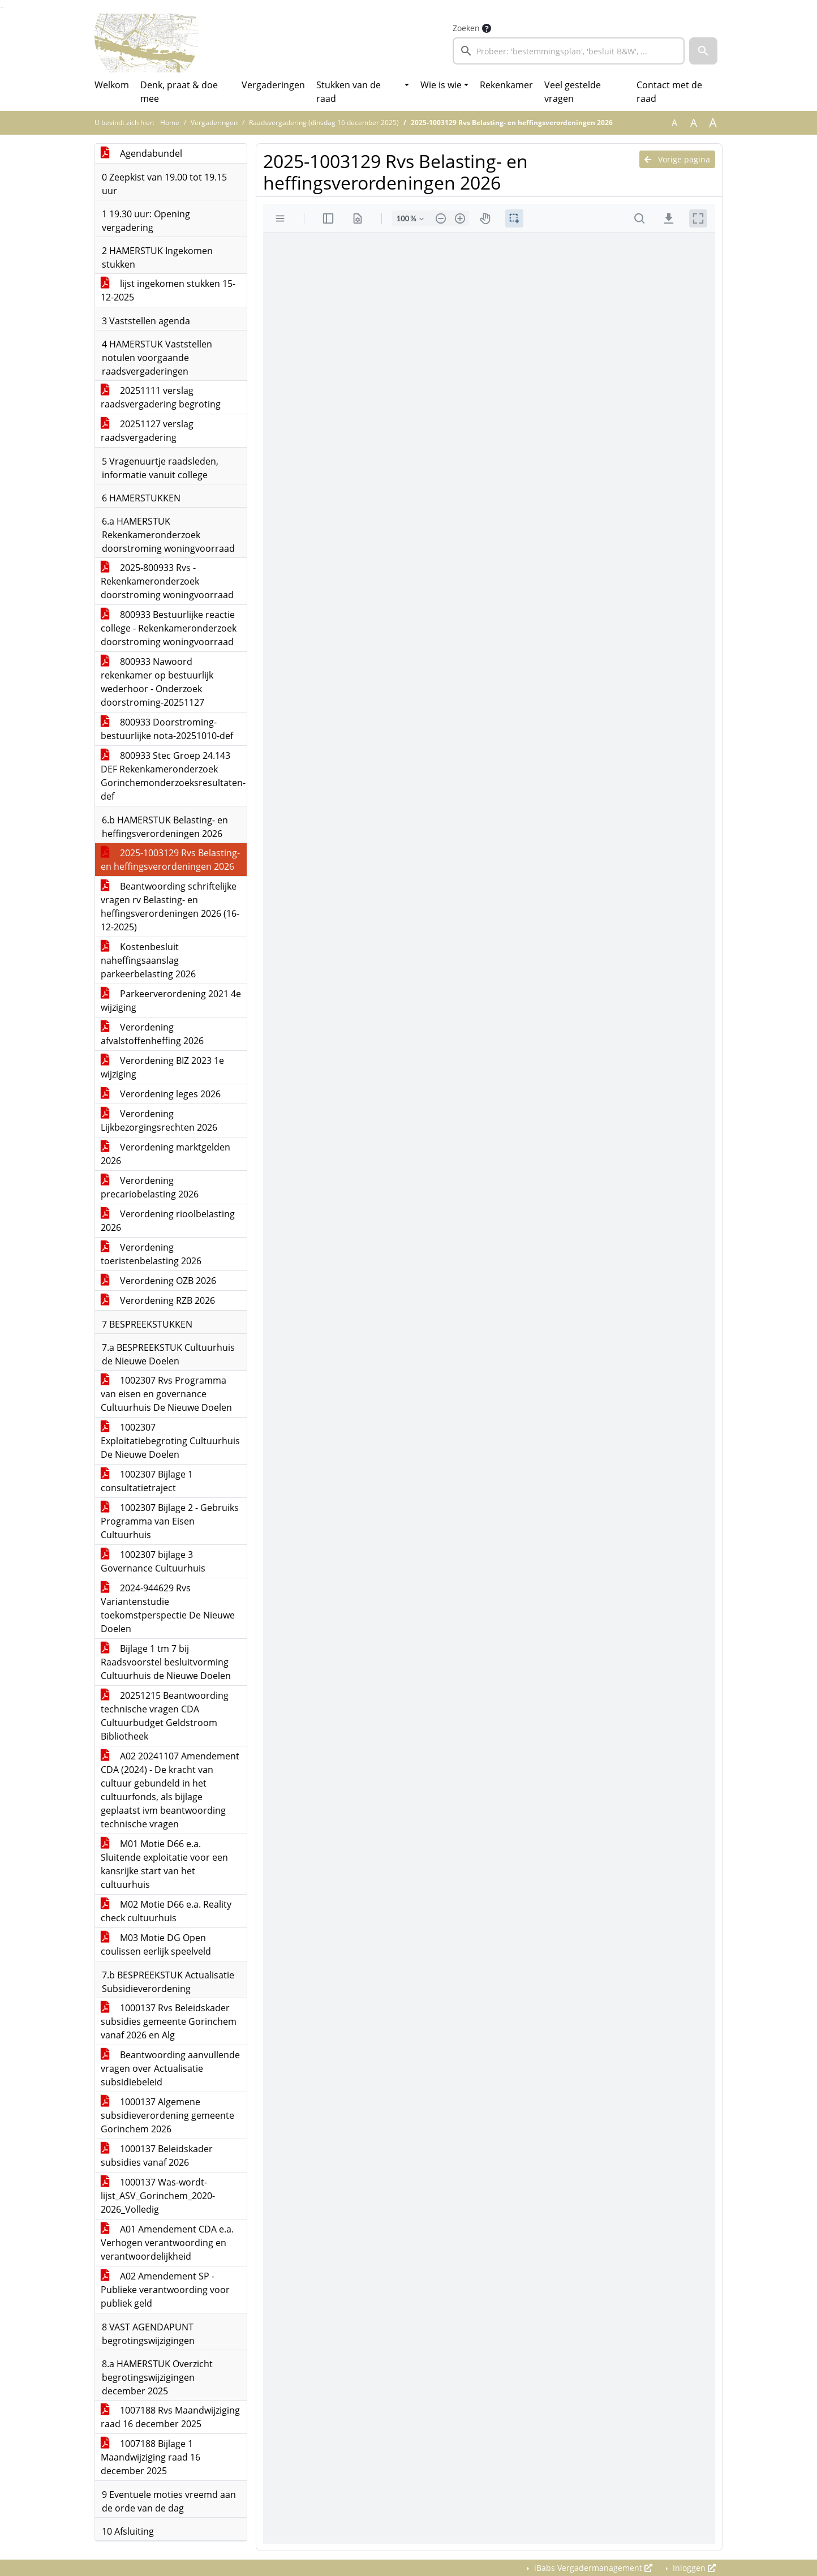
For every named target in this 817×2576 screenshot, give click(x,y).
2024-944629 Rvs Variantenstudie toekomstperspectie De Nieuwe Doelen (168, 1608)
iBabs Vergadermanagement (592, 2567)
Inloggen (693, 2567)
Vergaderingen (273, 85)
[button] (703, 51)
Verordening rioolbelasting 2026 (168, 1221)
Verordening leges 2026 (161, 1094)
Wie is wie (441, 85)
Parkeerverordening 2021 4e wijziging (171, 1001)
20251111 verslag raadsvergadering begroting (161, 397)
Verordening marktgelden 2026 (165, 1154)
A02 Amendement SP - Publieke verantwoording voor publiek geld (165, 2289)
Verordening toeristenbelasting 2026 (151, 1254)
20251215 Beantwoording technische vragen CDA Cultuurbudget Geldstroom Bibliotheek (165, 1715)
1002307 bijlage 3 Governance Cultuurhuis (153, 1561)
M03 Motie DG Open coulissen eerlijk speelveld (156, 1944)
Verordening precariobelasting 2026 (150, 1187)
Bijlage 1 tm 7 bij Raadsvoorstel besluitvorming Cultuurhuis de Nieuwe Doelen (166, 1662)
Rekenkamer (506, 85)
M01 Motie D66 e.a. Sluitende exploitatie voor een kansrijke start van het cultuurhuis (164, 1864)
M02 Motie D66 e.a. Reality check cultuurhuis (166, 1911)
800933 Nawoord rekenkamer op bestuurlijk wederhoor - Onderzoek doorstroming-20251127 (157, 682)
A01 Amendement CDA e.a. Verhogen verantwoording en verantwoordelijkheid (167, 2242)
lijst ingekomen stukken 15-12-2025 (168, 290)
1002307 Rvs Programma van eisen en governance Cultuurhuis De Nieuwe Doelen (166, 1394)
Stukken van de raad (348, 92)
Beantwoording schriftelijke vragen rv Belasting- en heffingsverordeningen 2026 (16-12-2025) (170, 906)
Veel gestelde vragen (572, 92)
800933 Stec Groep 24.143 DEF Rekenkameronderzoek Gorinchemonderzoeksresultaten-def (173, 775)
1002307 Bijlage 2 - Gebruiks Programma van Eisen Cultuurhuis (170, 1521)
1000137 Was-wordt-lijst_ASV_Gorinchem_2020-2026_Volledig (158, 2196)
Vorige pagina (677, 159)
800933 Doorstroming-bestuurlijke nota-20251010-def (167, 729)
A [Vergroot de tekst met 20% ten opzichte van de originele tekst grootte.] (693, 123)
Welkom (111, 85)
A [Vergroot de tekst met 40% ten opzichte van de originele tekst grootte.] (713, 123)
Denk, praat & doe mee (179, 92)
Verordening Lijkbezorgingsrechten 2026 (159, 1120)
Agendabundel (141, 153)
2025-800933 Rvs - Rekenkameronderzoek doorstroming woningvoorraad (167, 581)
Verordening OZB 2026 (158, 1280)
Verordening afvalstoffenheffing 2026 (152, 1034)
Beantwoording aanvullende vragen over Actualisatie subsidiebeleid (170, 2068)
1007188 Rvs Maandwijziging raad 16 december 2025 (170, 2417)
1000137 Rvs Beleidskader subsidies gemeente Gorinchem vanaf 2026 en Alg (168, 2021)
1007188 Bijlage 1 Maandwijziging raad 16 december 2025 (150, 2457)
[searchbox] (569, 51)
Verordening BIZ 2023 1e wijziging (162, 1067)
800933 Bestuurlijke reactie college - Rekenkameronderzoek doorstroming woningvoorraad (168, 628)
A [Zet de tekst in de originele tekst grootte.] (674, 123)
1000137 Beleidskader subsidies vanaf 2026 (157, 2156)
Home (169, 122)
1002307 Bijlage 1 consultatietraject (147, 1481)
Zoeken (466, 28)
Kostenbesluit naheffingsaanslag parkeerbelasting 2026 (148, 960)
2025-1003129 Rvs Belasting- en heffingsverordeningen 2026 (170, 860)
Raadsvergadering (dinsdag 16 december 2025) (324, 122)
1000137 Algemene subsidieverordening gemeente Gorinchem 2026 (167, 2115)
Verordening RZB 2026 (158, 1300)
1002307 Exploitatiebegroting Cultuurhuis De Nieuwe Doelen (170, 1441)
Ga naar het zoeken (1, 7)
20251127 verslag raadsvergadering (147, 431)
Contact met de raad (669, 92)
